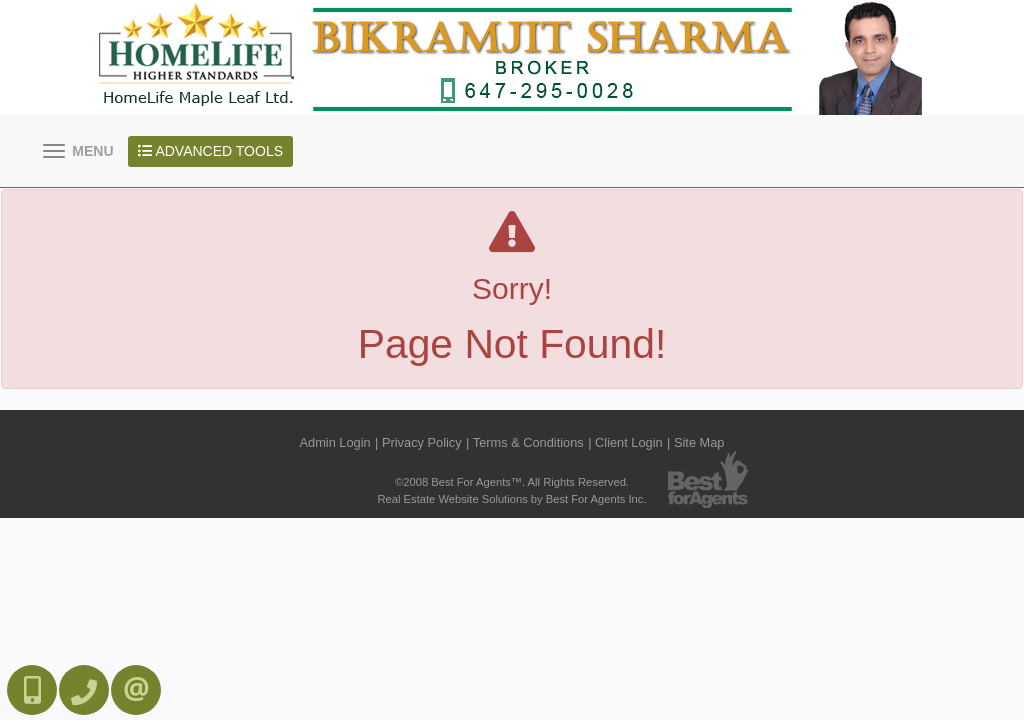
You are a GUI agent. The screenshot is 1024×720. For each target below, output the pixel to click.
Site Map (699, 442)
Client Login (629, 442)
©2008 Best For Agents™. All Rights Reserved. (512, 482)
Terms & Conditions (528, 442)
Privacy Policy (422, 442)
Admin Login (335, 442)
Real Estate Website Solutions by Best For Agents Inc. (511, 499)
